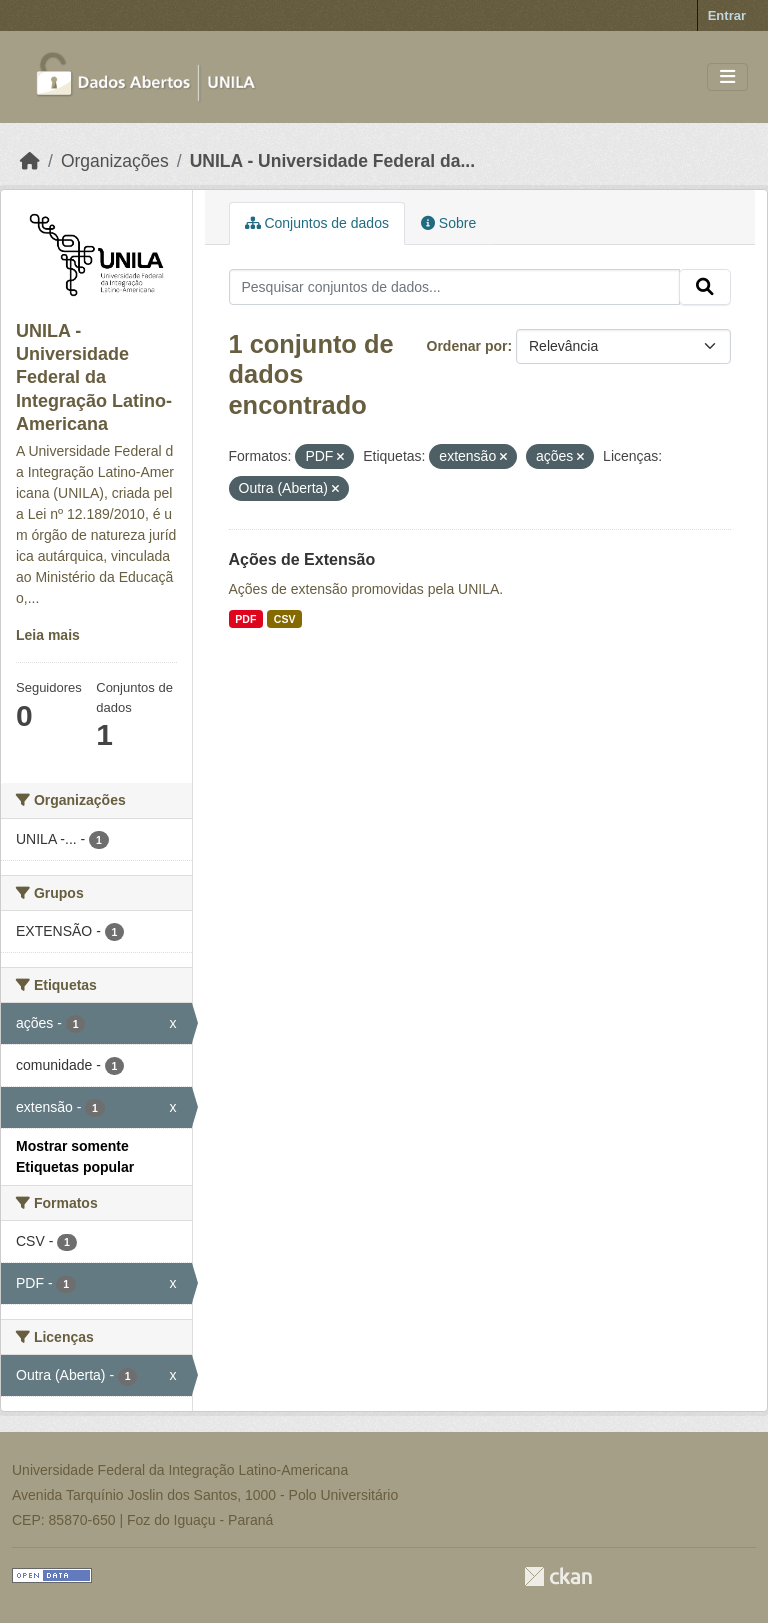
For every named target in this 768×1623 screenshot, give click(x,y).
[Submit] (705, 287)
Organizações (115, 161)
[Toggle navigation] (727, 77)
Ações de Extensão (302, 559)
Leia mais (48, 635)
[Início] (30, 161)
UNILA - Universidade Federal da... (332, 161)
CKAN (558, 1576)
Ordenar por (467, 346)
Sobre (448, 223)
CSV (285, 619)
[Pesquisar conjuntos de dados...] (455, 287)
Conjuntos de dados (317, 223)
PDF (245, 619)
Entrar (727, 15)
